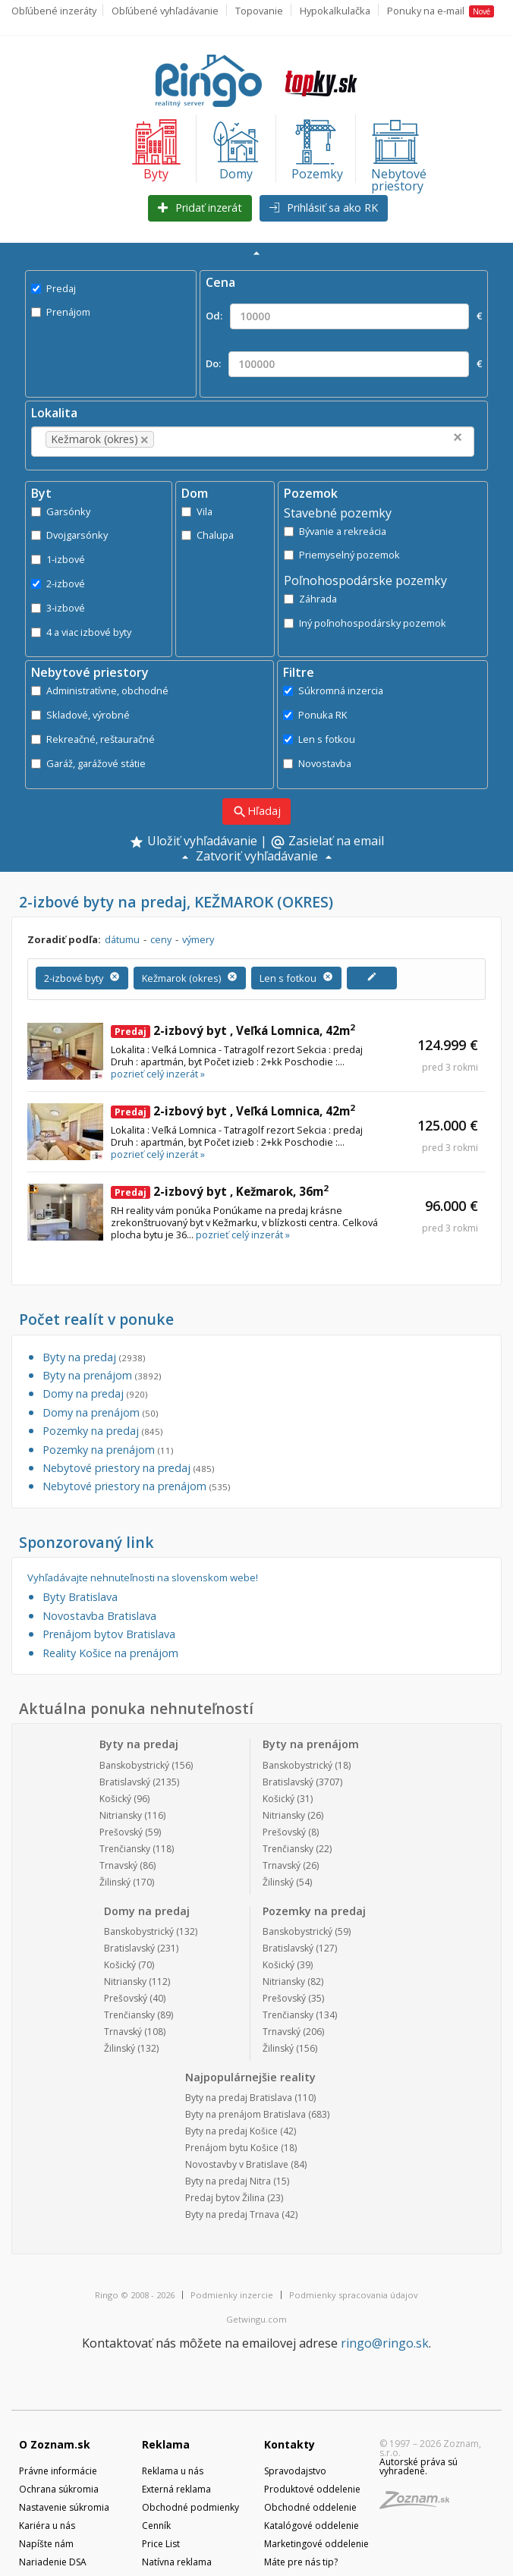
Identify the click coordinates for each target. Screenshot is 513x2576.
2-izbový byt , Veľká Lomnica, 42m (233, 1030)
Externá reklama (176, 2489)
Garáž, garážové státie (88, 763)
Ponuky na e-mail (440, 10)
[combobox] (252, 441)
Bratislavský (124, 1782)
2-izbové (58, 583)
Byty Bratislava (80, 1597)
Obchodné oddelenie (310, 2507)
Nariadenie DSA (53, 2562)
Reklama (166, 2444)
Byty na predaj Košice (231, 2131)
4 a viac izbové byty (81, 632)
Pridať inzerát (200, 207)
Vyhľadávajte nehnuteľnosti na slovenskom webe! (142, 1578)
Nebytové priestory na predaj (128, 1468)
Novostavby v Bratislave (236, 2164)
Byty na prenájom (101, 1375)
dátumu (122, 939)
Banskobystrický (134, 1765)
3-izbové (58, 608)
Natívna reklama (177, 2562)
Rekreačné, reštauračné (93, 739)
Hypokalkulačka (335, 10)
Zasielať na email (327, 842)
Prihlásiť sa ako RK (323, 207)
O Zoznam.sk (54, 2444)
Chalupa (207, 535)
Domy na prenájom (100, 1412)
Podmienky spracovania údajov (353, 2295)
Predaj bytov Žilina (225, 2197)
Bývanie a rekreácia (335, 531)
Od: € (344, 316)
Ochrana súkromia (59, 2489)
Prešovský (121, 1832)
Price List (161, 2543)
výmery (198, 939)
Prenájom (60, 312)
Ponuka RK (315, 715)
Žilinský (115, 1882)
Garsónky (60, 511)
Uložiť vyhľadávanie (193, 842)
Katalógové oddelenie (311, 2525)
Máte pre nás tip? (301, 2562)
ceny (161, 939)
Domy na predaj (94, 1393)
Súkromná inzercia (333, 690)
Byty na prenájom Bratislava (245, 2114)
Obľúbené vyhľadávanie (165, 10)
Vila (196, 511)
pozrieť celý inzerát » (158, 1074)
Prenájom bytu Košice (232, 2147)
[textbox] (180, 439)
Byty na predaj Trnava (232, 2214)
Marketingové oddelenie (316, 2543)
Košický (115, 1798)
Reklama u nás (172, 2470)
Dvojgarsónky (69, 535)
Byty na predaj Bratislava (238, 2097)
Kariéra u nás (47, 2525)
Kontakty (289, 2444)
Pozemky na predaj (102, 1430)
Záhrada (310, 598)
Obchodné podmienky (190, 2507)
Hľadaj (256, 811)
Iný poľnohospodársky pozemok (365, 623)
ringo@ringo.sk (385, 2343)
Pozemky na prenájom (107, 1449)
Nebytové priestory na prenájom (136, 1486)
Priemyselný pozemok (342, 554)
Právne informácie (58, 2470)
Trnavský (118, 1865)
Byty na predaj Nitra (228, 2181)
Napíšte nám (46, 2543)
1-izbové (58, 559)
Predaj (53, 288)
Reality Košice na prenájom (110, 1653)
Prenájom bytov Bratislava (108, 1634)
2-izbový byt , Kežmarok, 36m (220, 1191)
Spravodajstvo (295, 2470)
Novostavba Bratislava (99, 1616)
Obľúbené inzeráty (53, 10)
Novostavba (317, 763)
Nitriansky (120, 1815)
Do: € (344, 364)
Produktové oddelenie (312, 2489)
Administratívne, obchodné (99, 690)
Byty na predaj (93, 1357)
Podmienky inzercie (231, 2295)
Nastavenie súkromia (64, 2507)
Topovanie (259, 10)
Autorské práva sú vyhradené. (418, 2466)
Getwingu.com (256, 2319)
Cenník (156, 2525)
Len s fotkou (319, 739)
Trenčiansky (124, 1848)
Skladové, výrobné (80, 715)
